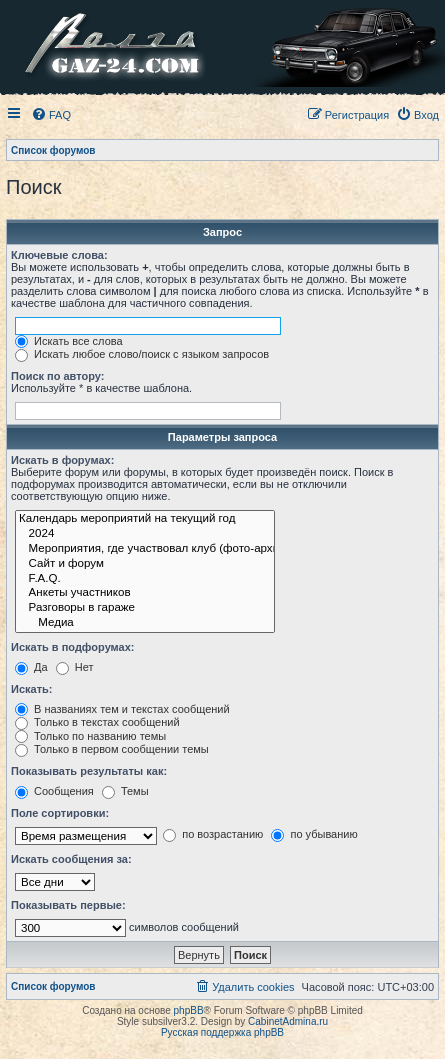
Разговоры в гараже (145, 608)
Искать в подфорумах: (73, 647)
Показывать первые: (68, 905)
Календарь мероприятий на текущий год (145, 519)
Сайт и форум (145, 564)
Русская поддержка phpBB (222, 1032)
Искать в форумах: (62, 460)
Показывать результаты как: (89, 771)
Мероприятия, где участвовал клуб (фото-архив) (145, 549)
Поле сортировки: (60, 813)
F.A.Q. (145, 579)
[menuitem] (51, 115)
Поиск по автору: (57, 376)
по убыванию (314, 834)
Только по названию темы (90, 736)
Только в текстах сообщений (97, 722)
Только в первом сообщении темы (112, 749)
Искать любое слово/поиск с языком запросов (142, 354)
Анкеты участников (145, 593)
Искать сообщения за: (71, 859)
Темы (125, 791)
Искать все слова (69, 341)
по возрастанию (213, 834)
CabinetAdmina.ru (288, 1021)
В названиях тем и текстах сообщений (122, 709)
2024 (145, 534)
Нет (75, 667)
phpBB (189, 1010)
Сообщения (54, 791)
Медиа (145, 623)
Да (31, 667)
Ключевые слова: (59, 255)
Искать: (31, 689)
